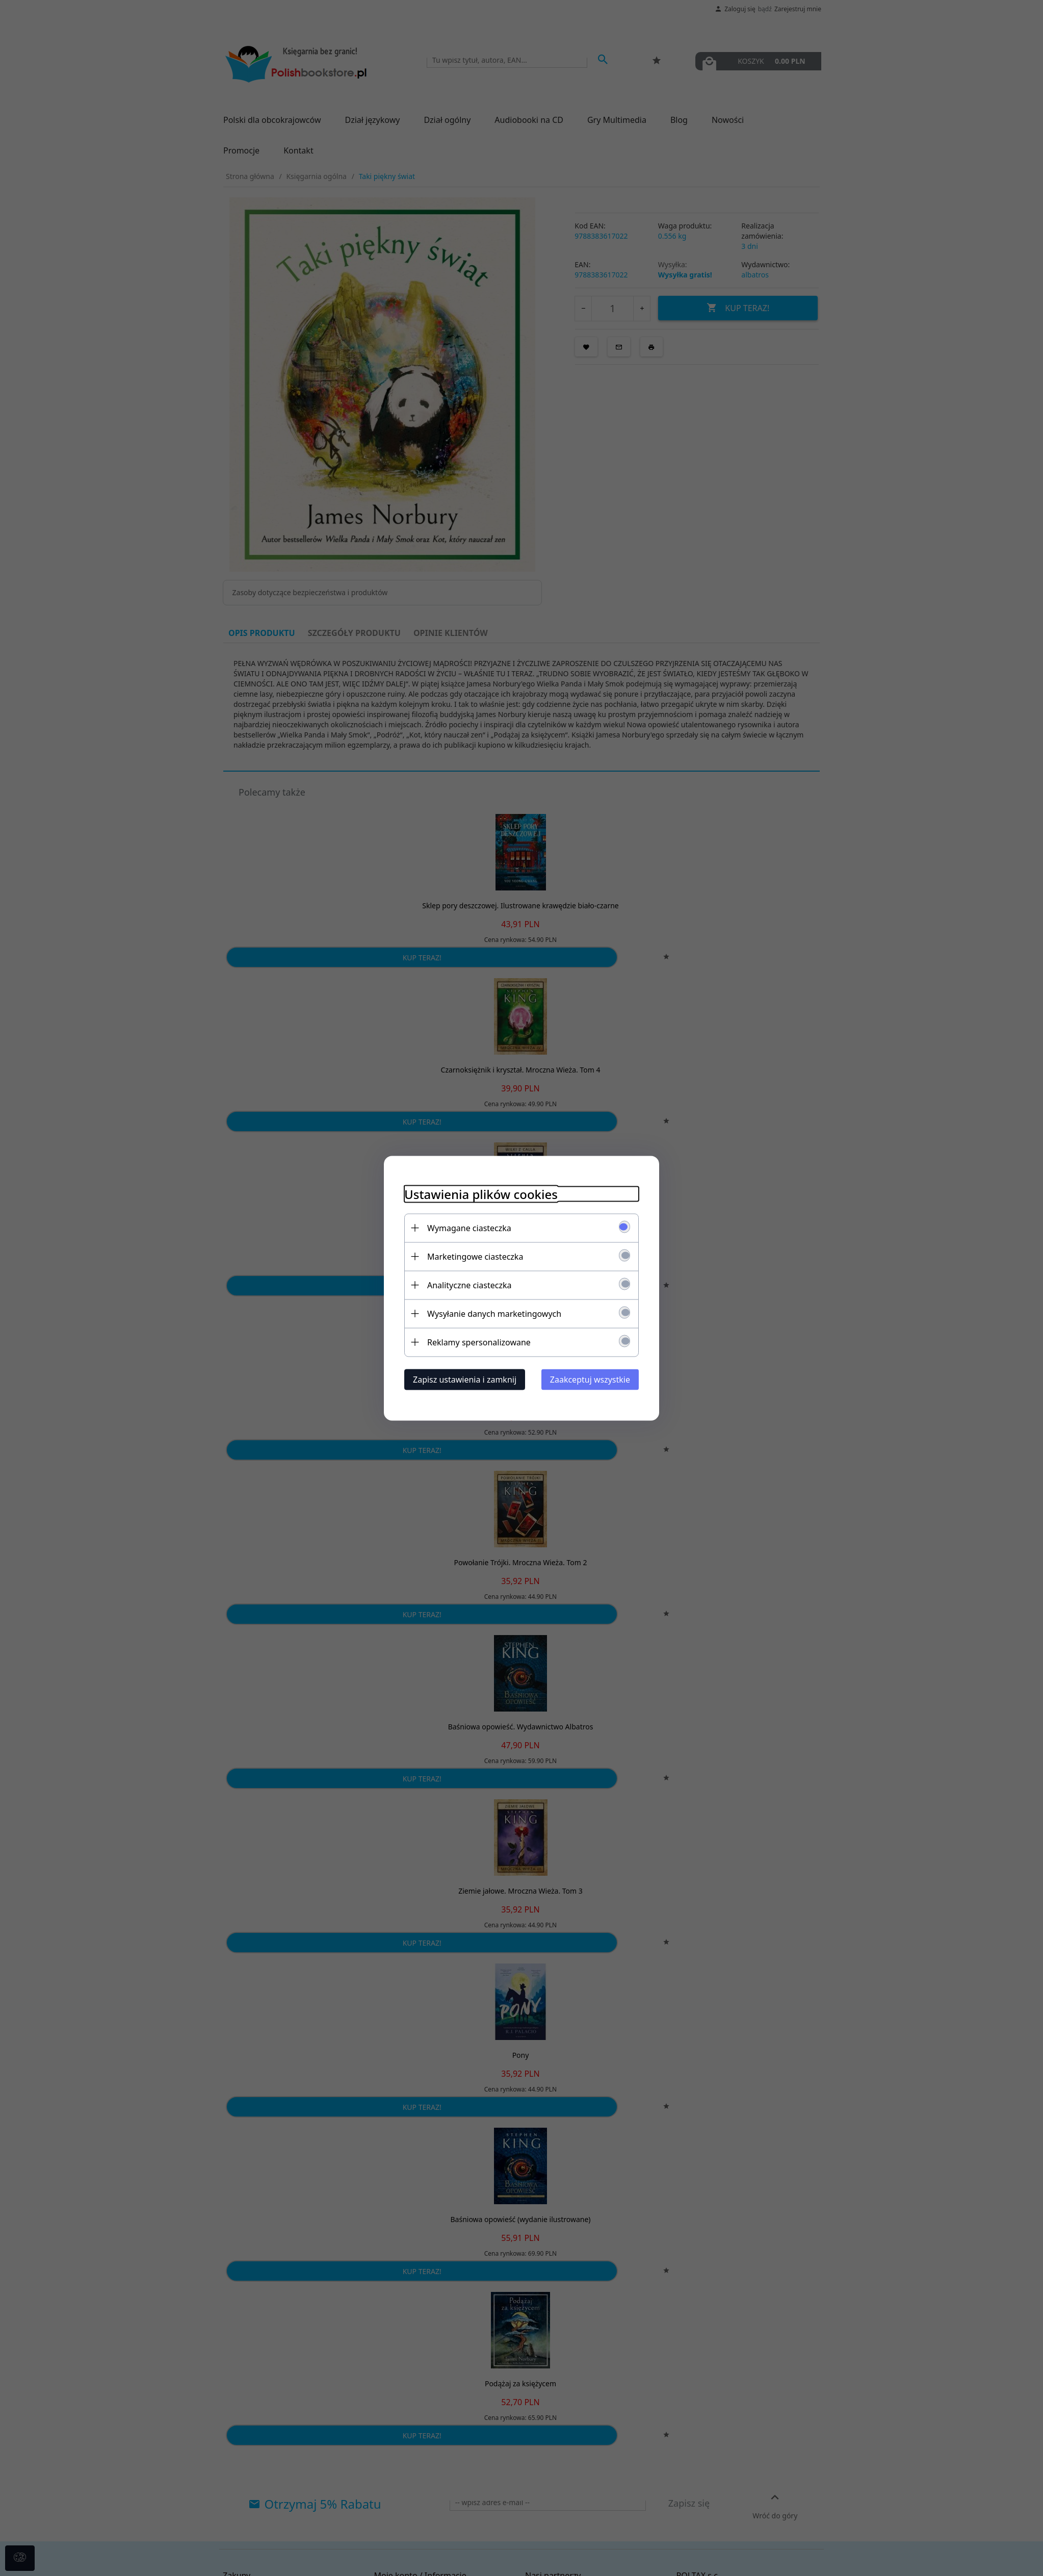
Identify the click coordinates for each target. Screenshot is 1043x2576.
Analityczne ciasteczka (469, 1284)
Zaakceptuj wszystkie (590, 1379)
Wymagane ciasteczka (469, 1227)
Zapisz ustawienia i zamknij (464, 1379)
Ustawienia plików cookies (481, 1193)
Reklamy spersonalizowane (479, 1341)
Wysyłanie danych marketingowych (494, 1313)
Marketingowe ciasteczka (475, 1256)
